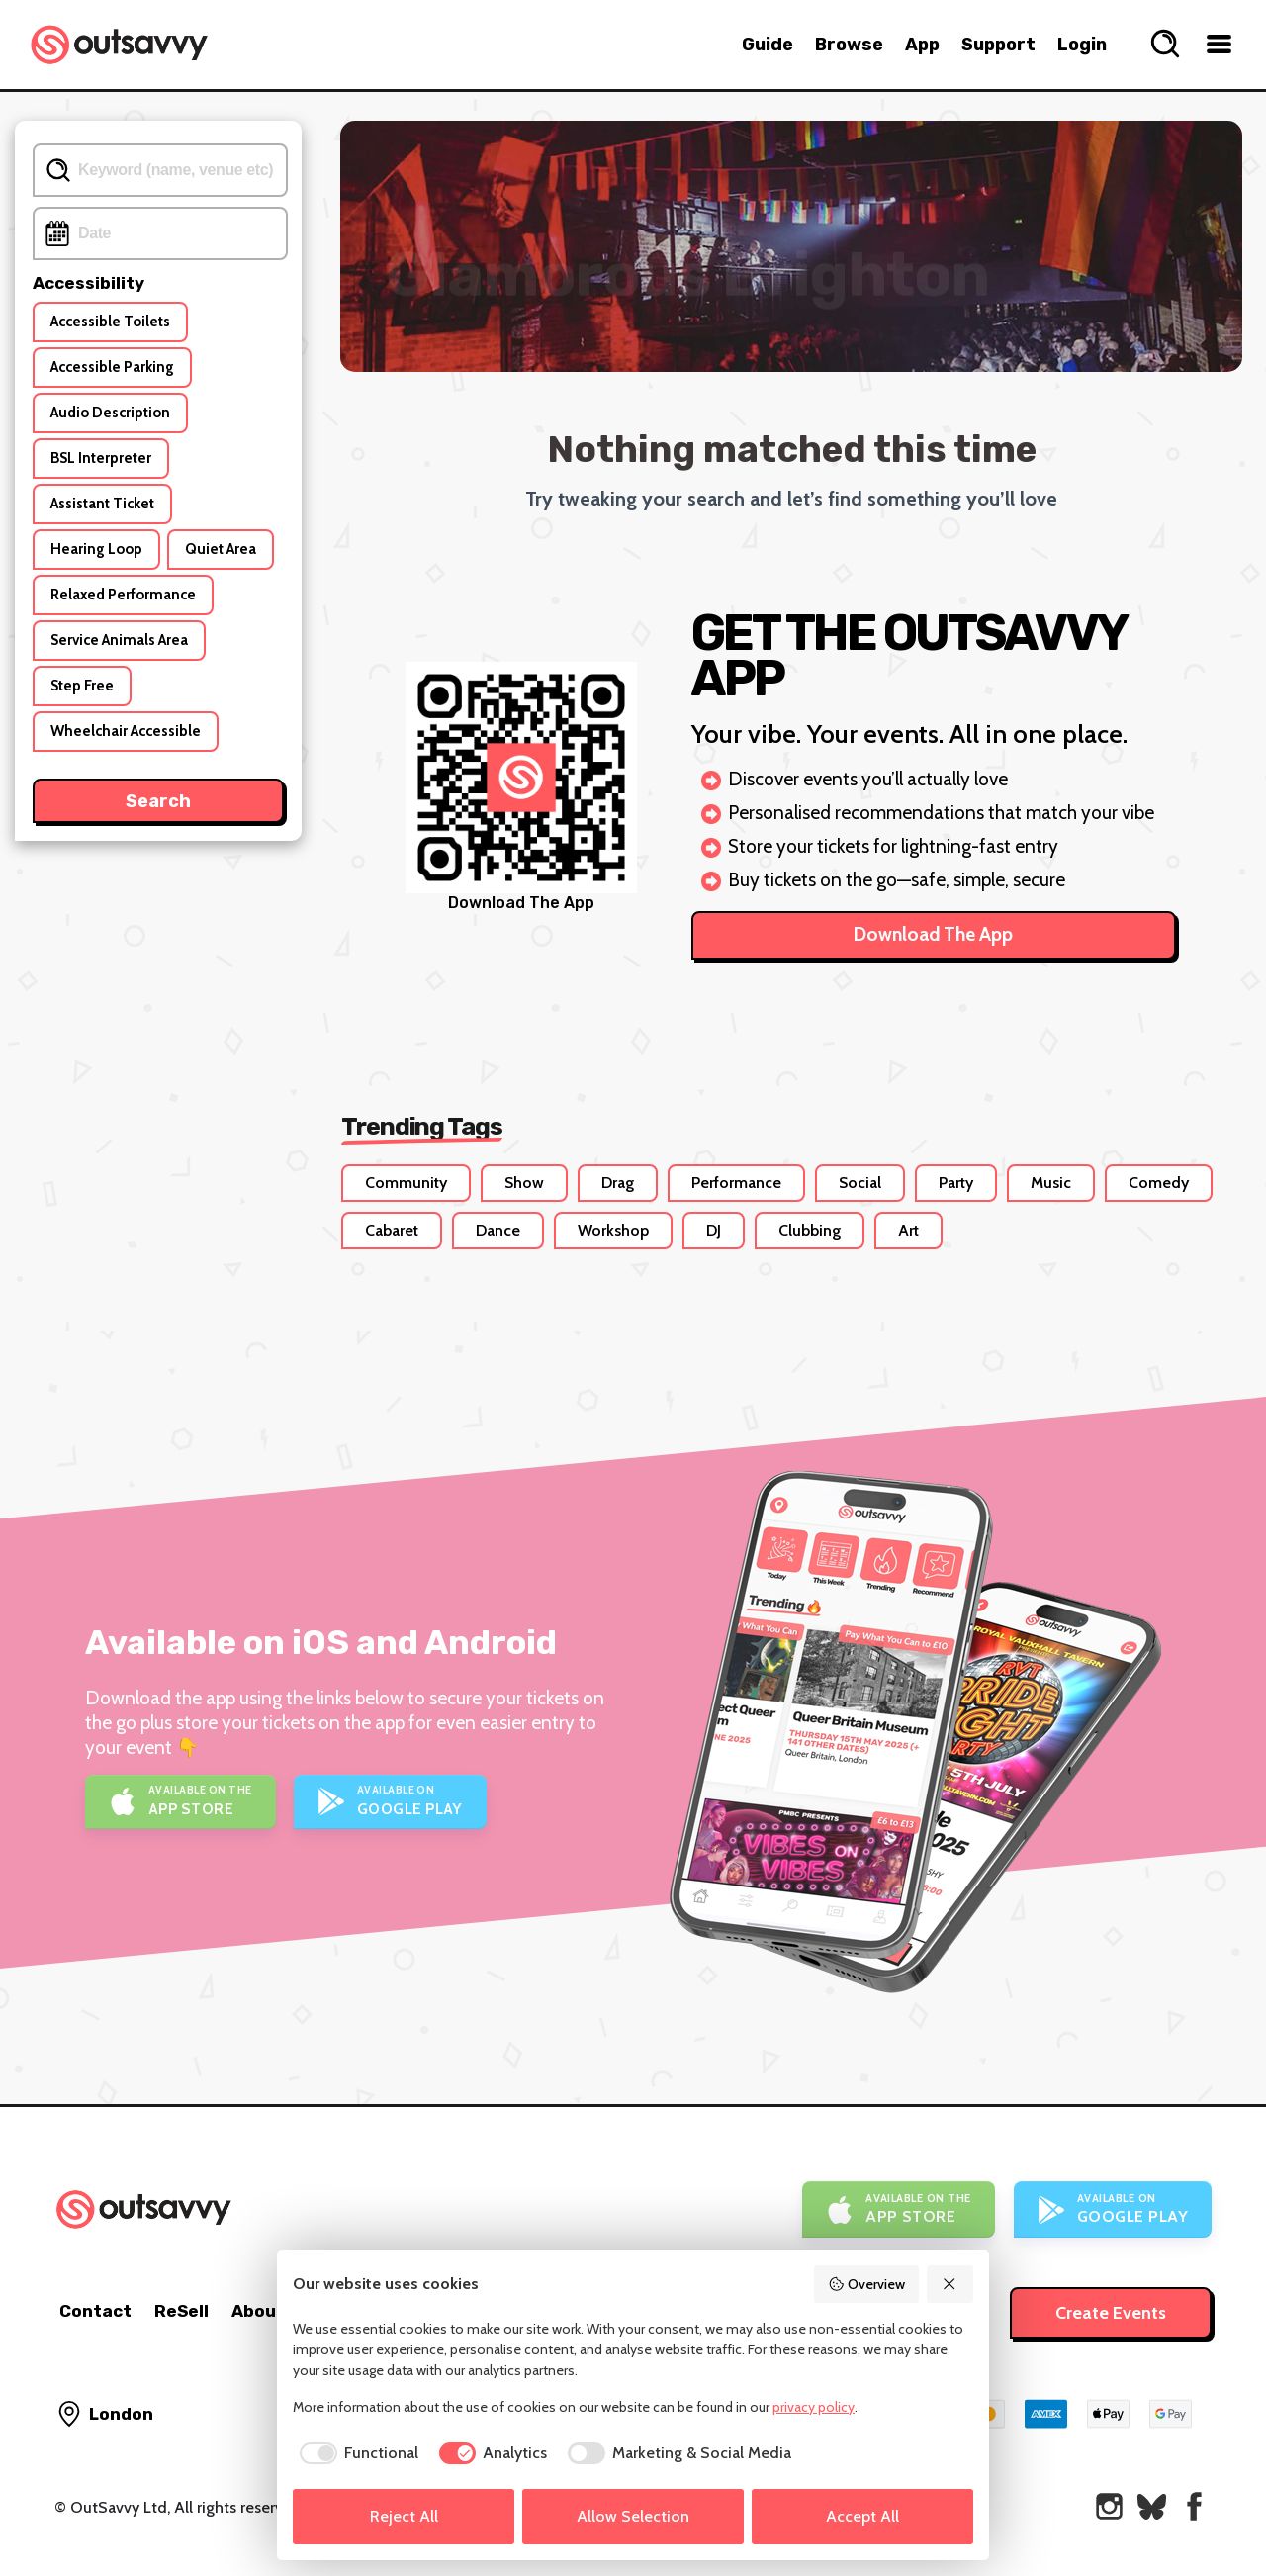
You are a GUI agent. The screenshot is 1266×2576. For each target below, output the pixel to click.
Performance (736, 1182)
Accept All (862, 2516)
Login (1082, 44)
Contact (95, 2311)
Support (998, 44)
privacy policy (813, 2407)
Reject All (404, 2516)
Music (1051, 1182)
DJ (713, 1230)
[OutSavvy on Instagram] (1109, 2506)
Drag (617, 1182)
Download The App (933, 934)
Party (956, 1182)
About (258, 2311)
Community (406, 1182)
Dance (498, 1230)
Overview (866, 2284)
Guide (767, 44)
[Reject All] (950, 2284)
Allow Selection (633, 2516)
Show (524, 1182)
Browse (849, 44)
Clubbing (809, 1230)
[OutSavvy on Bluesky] (1151, 2506)
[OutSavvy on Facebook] (1194, 2506)
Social (860, 1182)
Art (908, 1230)
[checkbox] (355, 2453)
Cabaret (391, 1230)
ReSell (181, 2311)
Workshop (613, 1230)
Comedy (1159, 1182)
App (922, 44)
